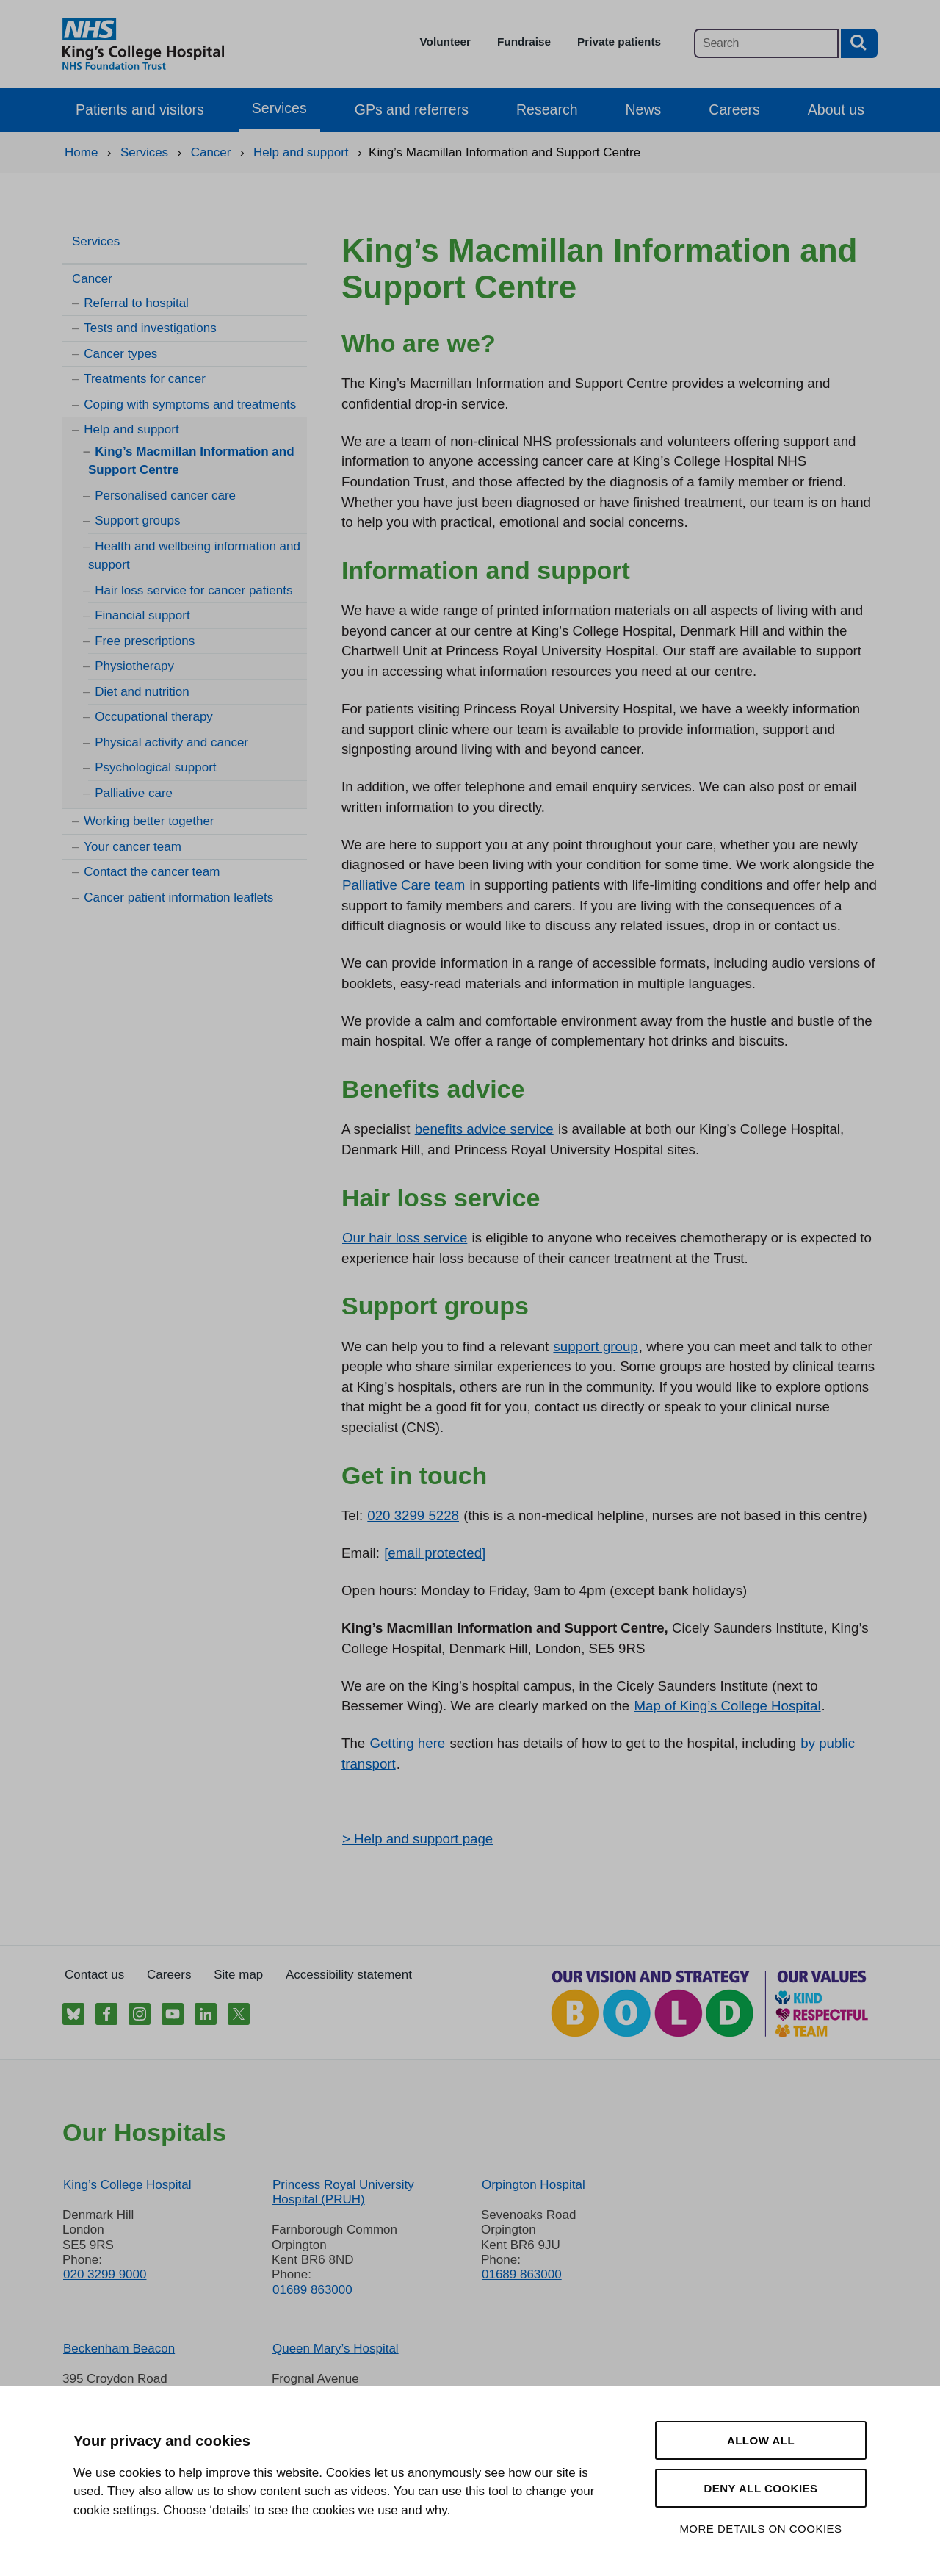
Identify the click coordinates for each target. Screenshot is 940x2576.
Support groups (137, 521)
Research (547, 109)
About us (836, 109)
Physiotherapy (134, 666)
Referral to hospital (136, 303)
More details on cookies (760, 2528)
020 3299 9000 (104, 2274)
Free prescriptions (145, 641)
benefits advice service (484, 1129)
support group (595, 1346)
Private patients (619, 41)
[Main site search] (766, 43)
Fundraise (524, 41)
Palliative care (134, 793)
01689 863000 (312, 2290)
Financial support (142, 615)
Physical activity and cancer (171, 742)
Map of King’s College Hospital (727, 1705)
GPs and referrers (412, 109)
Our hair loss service (404, 1237)
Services (279, 108)
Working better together (149, 821)
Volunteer (445, 41)
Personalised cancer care (165, 496)
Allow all (761, 2440)
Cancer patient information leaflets (178, 897)
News (644, 109)
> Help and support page (417, 1838)
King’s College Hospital (127, 2185)
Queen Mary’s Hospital (335, 2349)
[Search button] (859, 43)
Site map (238, 1975)
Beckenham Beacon (119, 2349)
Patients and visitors (140, 109)
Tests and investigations (150, 328)
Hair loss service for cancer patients (193, 590)
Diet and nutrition (142, 692)
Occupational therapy (154, 717)
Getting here (407, 1743)
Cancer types (120, 354)
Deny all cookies (760, 2488)
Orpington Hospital (533, 2185)
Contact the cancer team (152, 872)
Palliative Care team (403, 885)
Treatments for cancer (145, 379)
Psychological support (155, 767)
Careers (734, 109)
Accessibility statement (349, 1975)
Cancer (92, 279)
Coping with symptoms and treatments (190, 404)
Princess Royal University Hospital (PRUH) (343, 2192)
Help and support (131, 429)
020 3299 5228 (413, 1515)
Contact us (94, 1975)
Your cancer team (132, 847)
